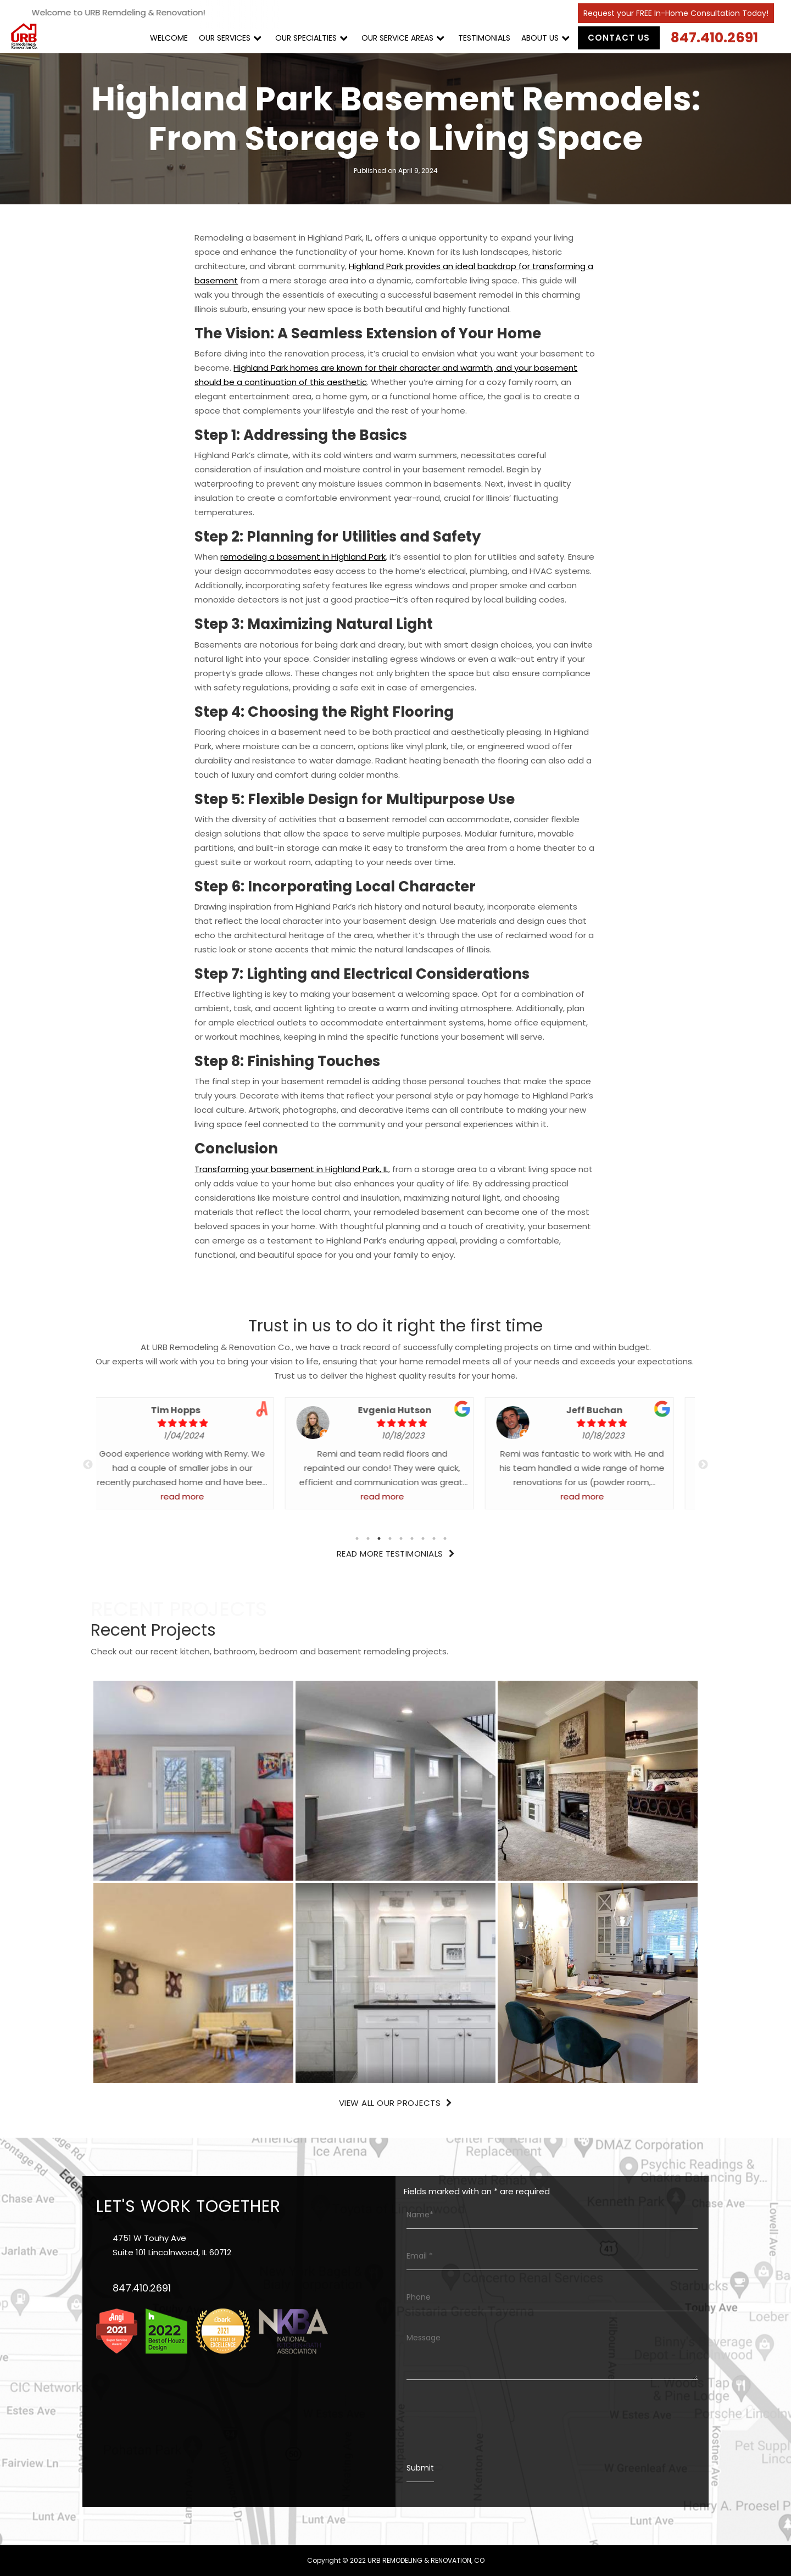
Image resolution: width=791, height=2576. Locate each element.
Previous (87, 1464)
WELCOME (169, 37)
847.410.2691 (714, 37)
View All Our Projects (396, 2103)
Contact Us (619, 37)
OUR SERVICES (224, 37)
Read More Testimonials (396, 1553)
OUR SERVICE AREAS (397, 37)
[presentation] (489, 2419)
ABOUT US (540, 37)
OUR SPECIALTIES (306, 37)
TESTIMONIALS (484, 37)
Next (703, 1464)
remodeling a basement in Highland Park (303, 557)
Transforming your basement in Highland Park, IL (292, 1169)
